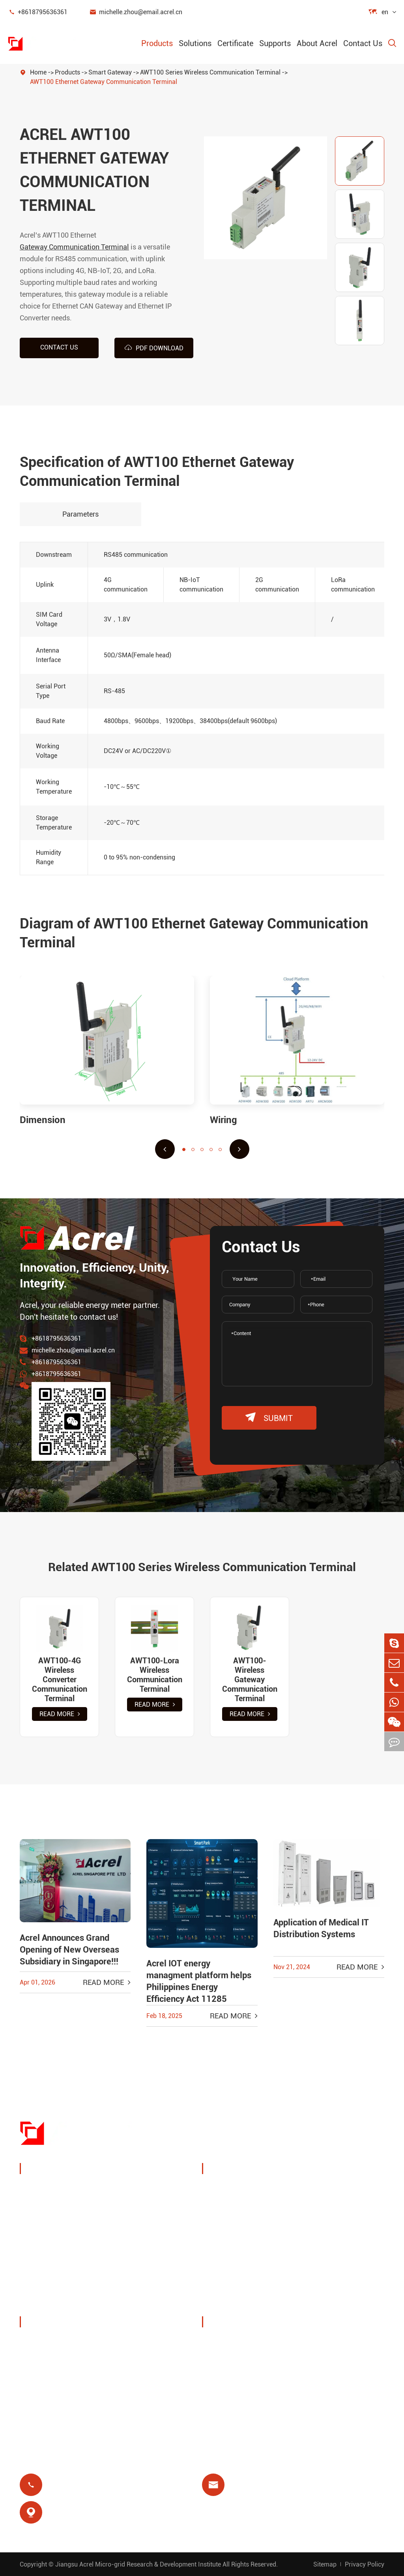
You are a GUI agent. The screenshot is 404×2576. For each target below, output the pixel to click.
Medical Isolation (332, 2257)
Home (38, 72)
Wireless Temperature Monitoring (339, 2194)
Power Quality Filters (61, 2284)
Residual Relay (234, 2257)
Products (157, 43)
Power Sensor (50, 2227)
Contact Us (362, 43)
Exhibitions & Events (60, 2361)
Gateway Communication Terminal (74, 247)
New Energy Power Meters (69, 2265)
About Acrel (317, 43)
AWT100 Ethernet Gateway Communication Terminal (103, 82)
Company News (53, 2380)
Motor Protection (331, 2238)
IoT (310, 2219)
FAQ (217, 2399)
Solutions (195, 43)
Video (220, 2380)
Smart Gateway (110, 72)
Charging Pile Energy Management (243, 2194)
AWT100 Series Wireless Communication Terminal (210, 72)
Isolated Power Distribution (71, 2303)
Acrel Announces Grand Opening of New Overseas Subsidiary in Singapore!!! (69, 1949)
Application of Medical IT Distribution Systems (321, 1928)
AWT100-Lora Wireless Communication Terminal (154, 1675)
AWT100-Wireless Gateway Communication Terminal (249, 1679)
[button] (165, 1149)
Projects (41, 2399)
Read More (59, 1714)
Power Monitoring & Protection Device (88, 2189)
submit (269, 1417)
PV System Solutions (244, 2219)
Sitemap (325, 2564)
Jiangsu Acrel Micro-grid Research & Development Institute (138, 2564)
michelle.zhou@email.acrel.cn (135, 12)
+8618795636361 (37, 12)
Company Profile (54, 2342)
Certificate (235, 43)
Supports (275, 43)
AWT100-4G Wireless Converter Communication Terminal (59, 1679)
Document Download (244, 2342)
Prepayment (230, 2276)
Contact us (59, 347)
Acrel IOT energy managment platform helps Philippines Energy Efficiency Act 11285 (198, 1981)
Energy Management (61, 2208)
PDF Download (153, 347)
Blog (218, 2361)
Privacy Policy (364, 2564)
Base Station (231, 2238)
